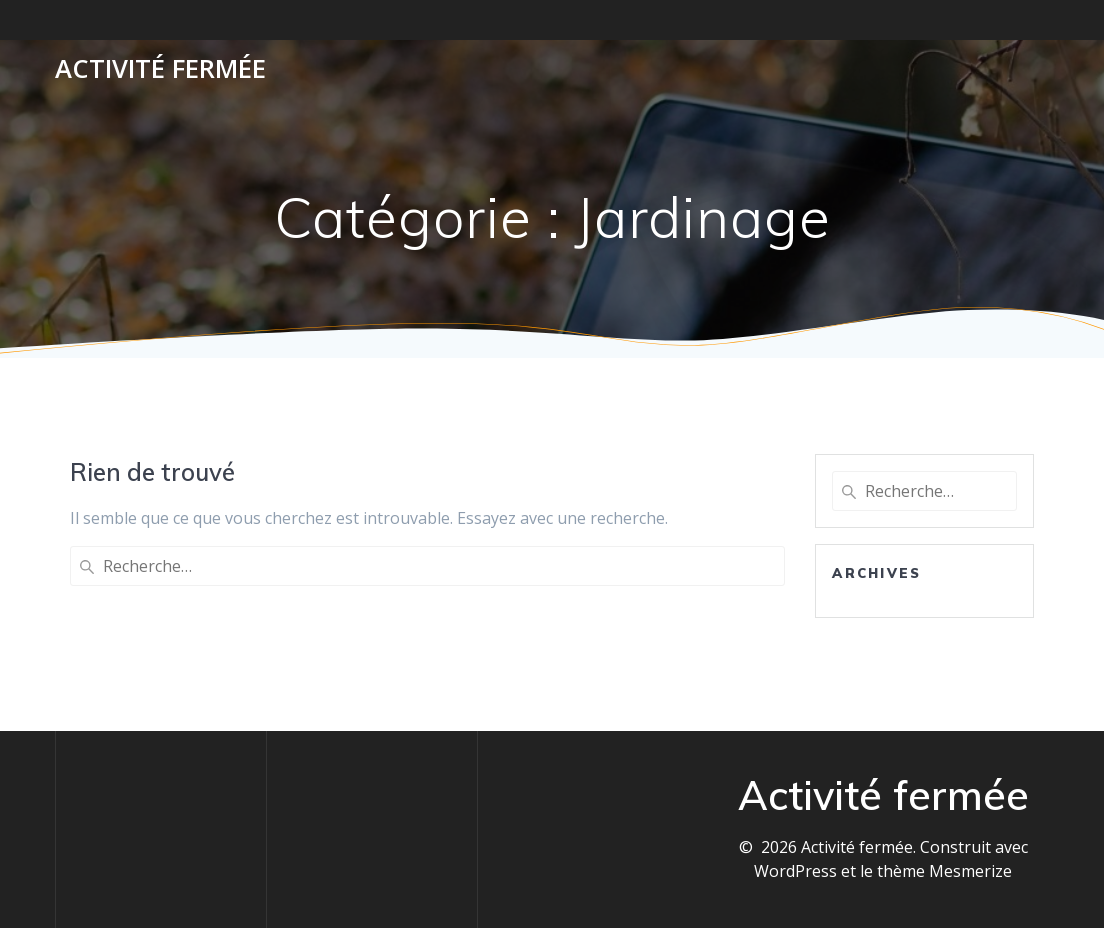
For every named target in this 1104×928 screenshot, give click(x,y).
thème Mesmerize (944, 871)
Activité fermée (160, 69)
